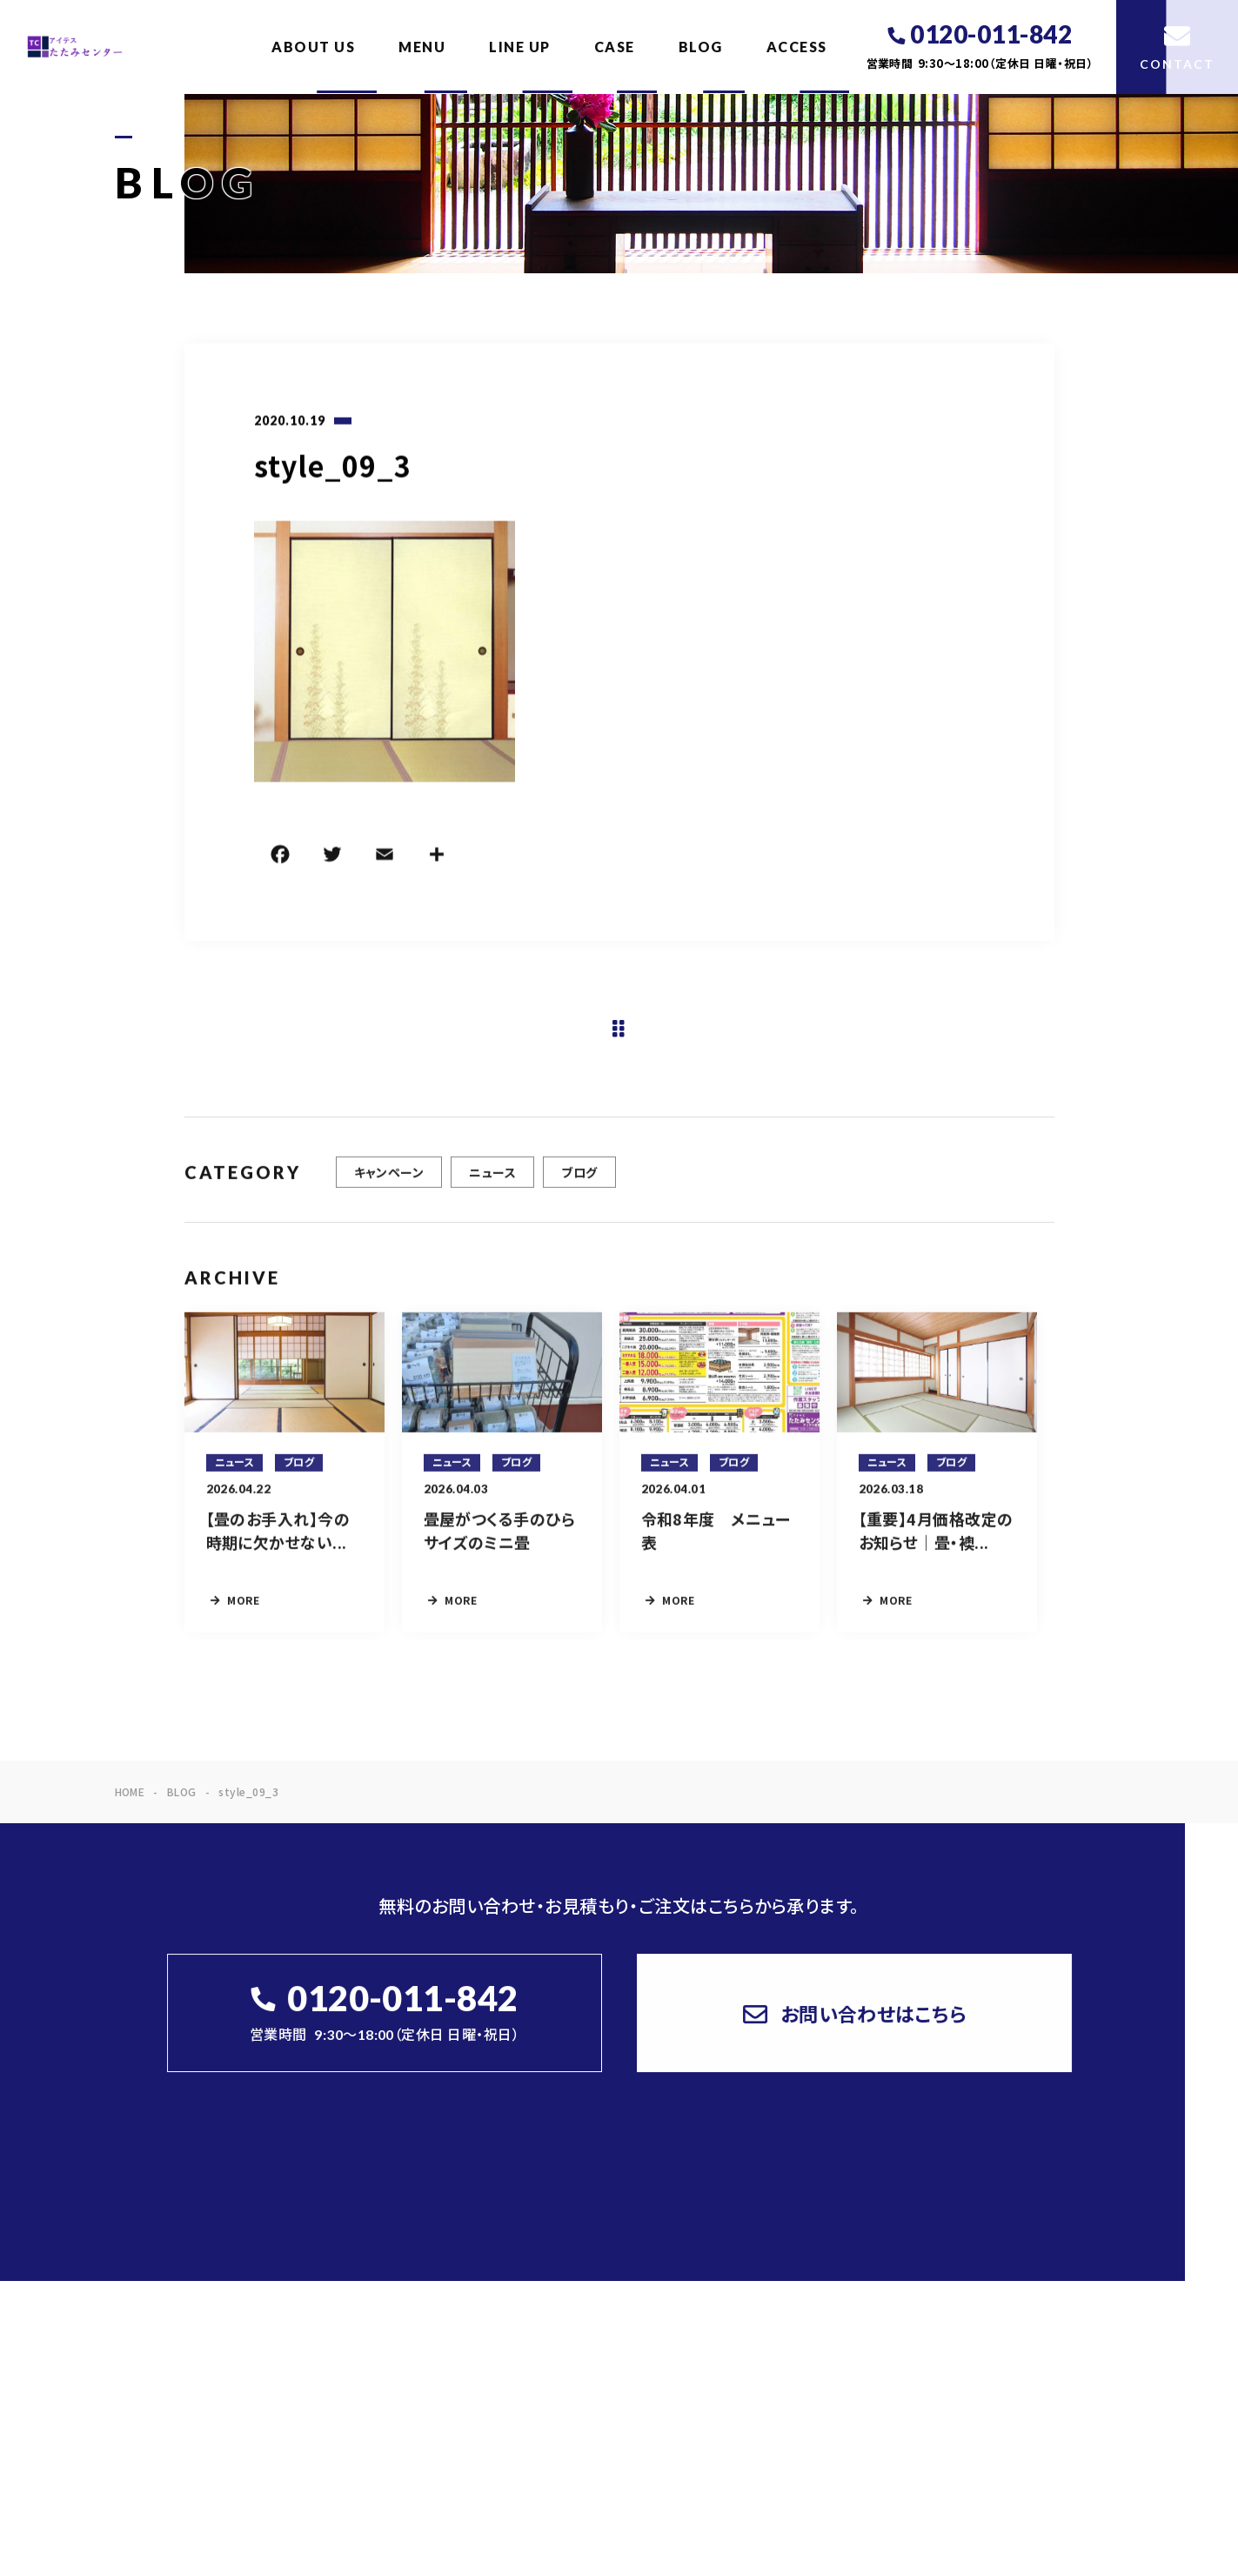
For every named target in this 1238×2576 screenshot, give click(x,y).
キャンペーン (389, 1182)
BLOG (701, 46)
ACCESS (796, 46)
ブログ (579, 1182)
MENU (421, 46)
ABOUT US (313, 46)
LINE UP (520, 46)
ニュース (492, 1182)
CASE (614, 46)
